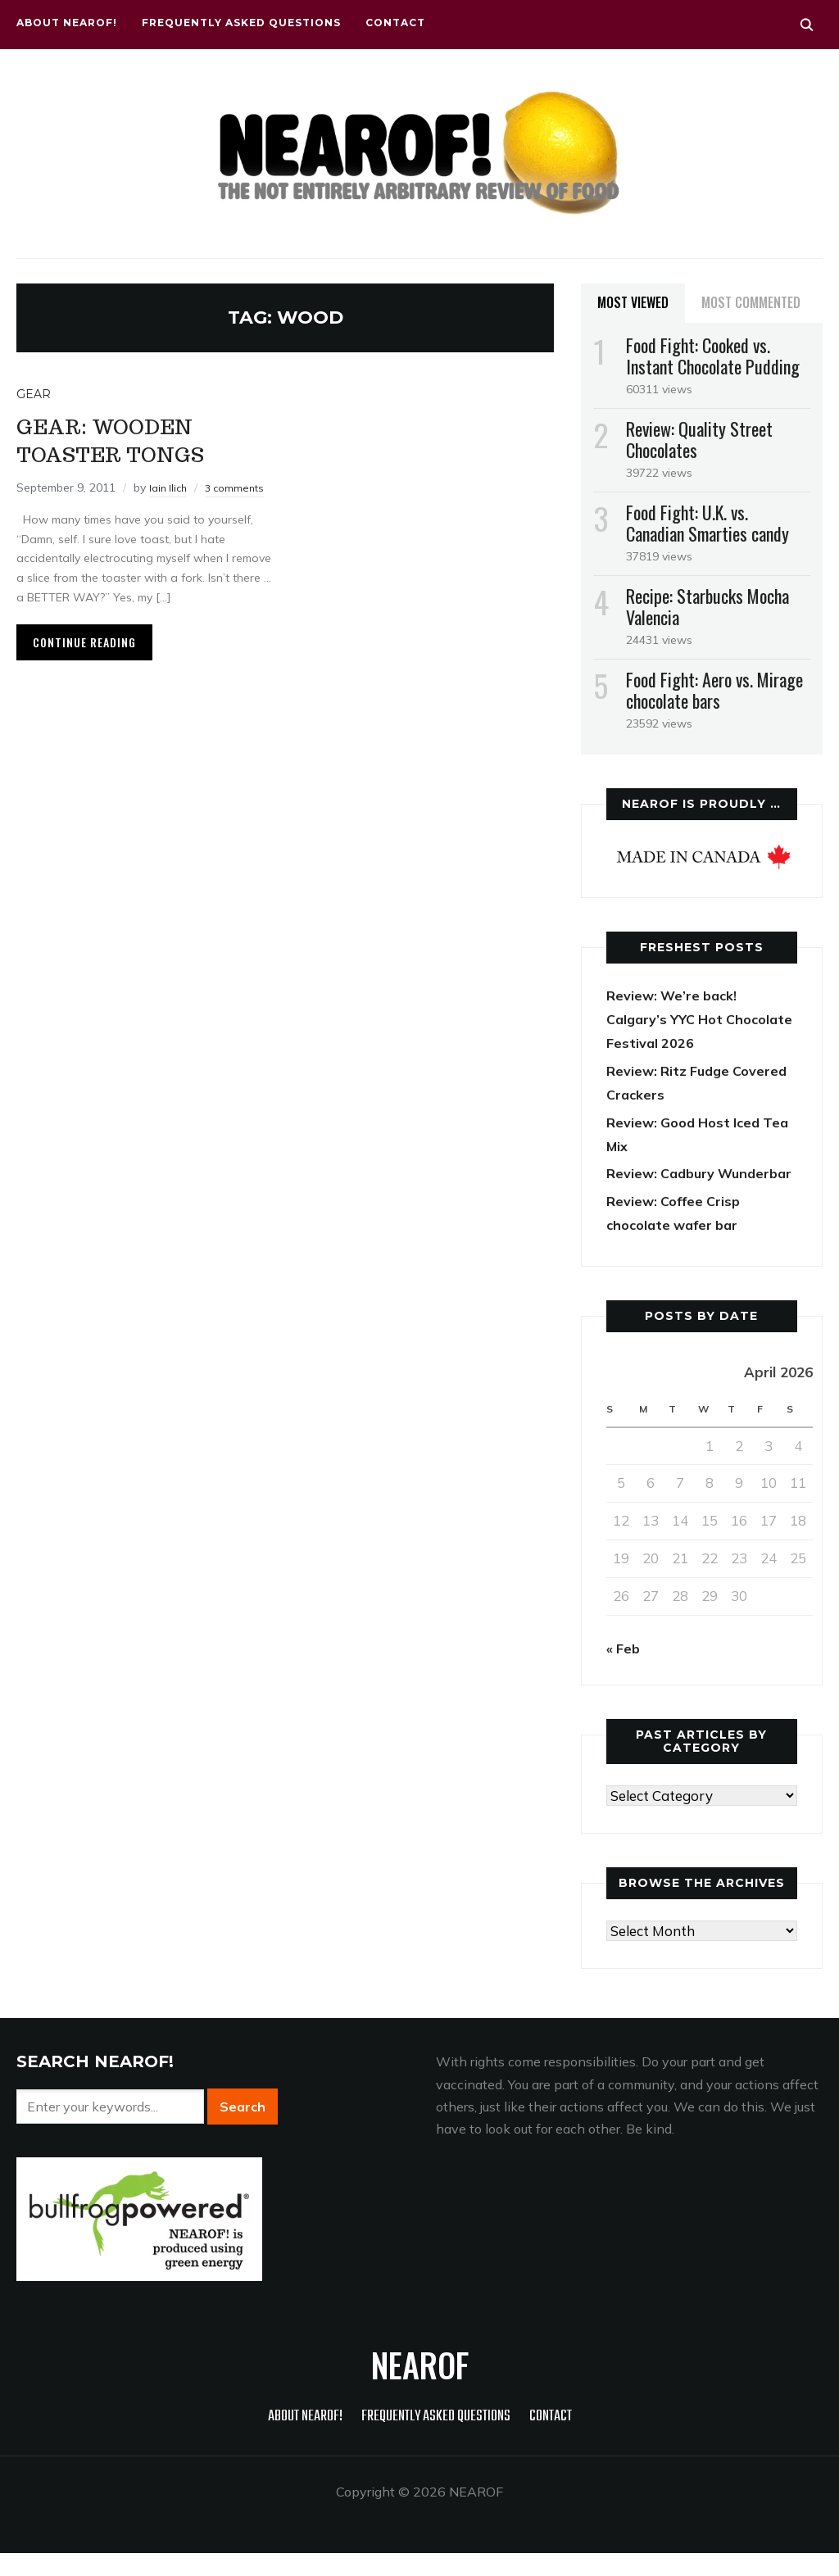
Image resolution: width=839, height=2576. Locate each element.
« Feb (624, 1671)
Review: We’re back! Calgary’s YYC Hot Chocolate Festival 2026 (688, 1018)
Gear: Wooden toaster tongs (129, 438)
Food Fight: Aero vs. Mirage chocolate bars (714, 690)
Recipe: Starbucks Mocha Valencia (707, 606)
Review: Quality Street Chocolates (699, 439)
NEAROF (420, 2388)
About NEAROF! (66, 22)
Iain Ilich (170, 486)
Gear (33, 394)
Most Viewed (633, 302)
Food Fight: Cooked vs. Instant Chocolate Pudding (713, 355)
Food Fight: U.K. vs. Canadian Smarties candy (707, 522)
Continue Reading (84, 660)
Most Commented (750, 302)
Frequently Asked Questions (241, 22)
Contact (395, 22)
